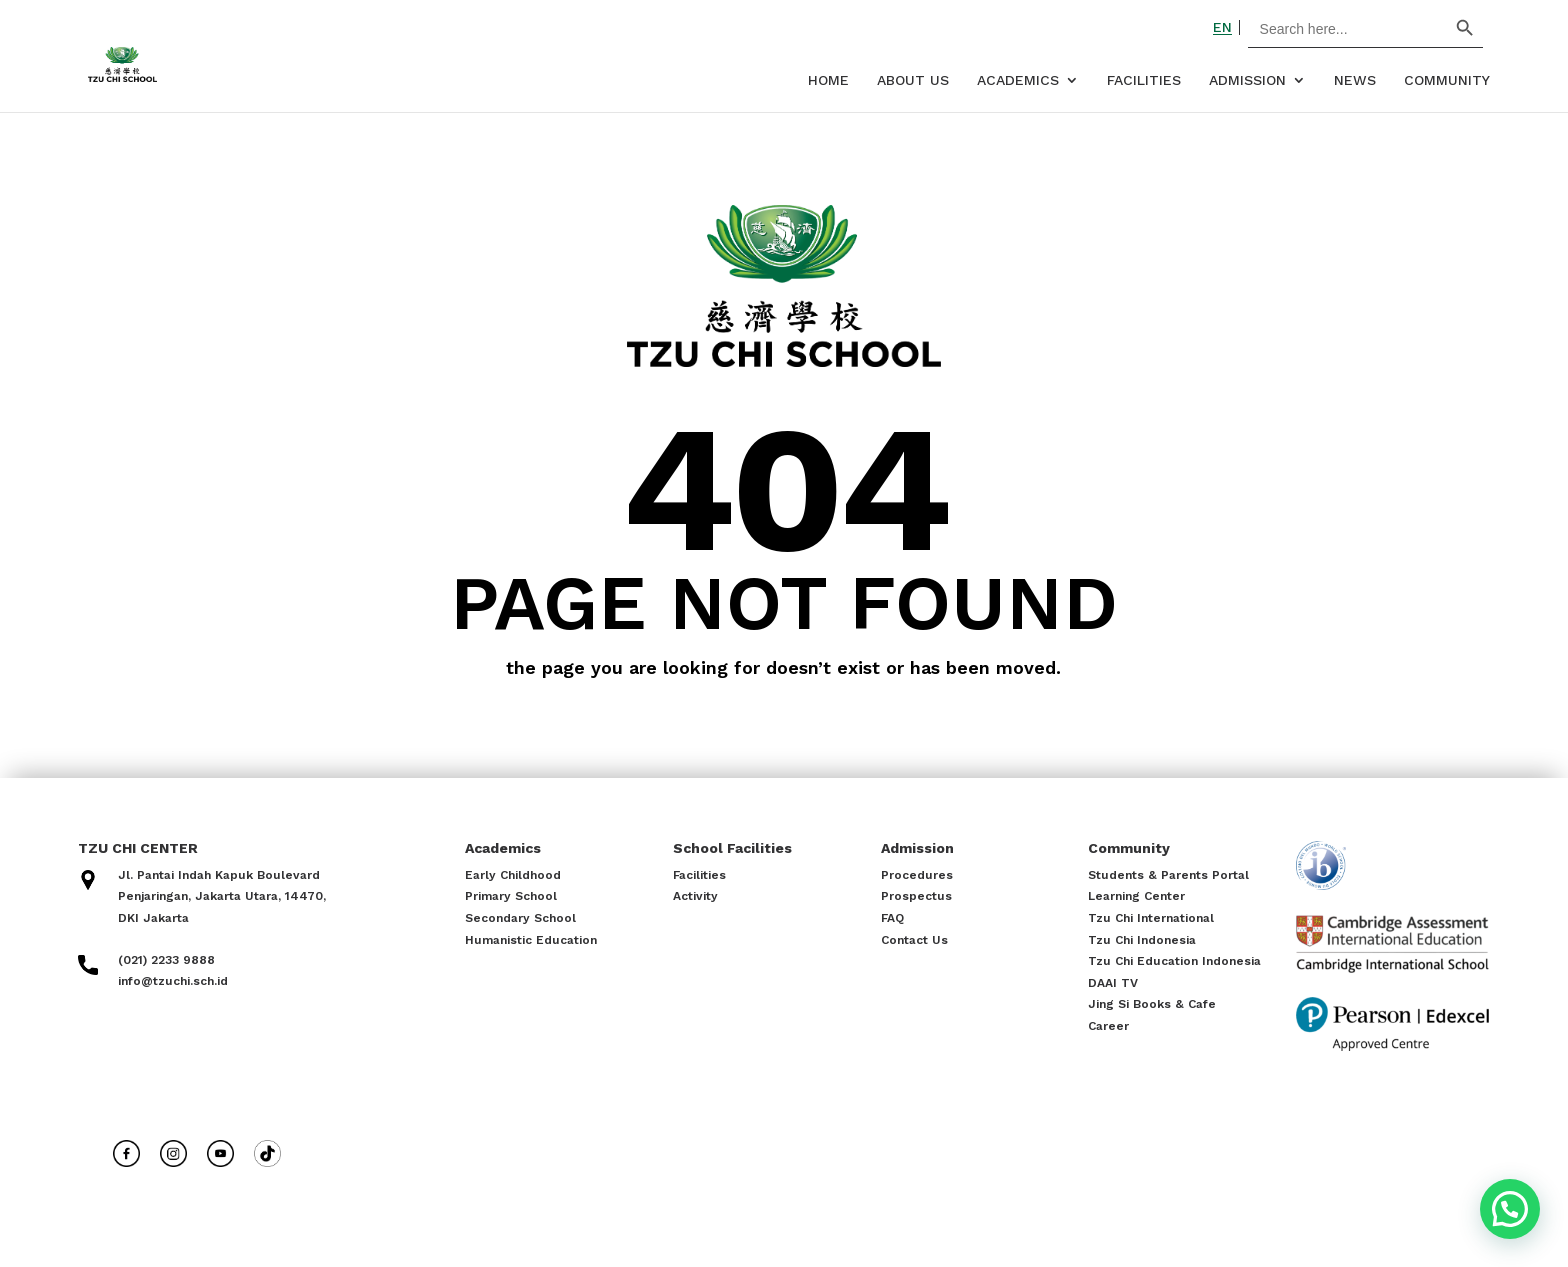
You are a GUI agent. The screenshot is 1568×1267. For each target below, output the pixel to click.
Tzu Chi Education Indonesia (1174, 961)
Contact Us (914, 940)
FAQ (892, 918)
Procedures (917, 875)
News (1355, 80)
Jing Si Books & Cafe (1152, 1004)
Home (828, 80)
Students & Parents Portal (1168, 875)
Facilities (1144, 80)
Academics (1018, 80)
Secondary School (520, 918)
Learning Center (1136, 896)
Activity (695, 896)
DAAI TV (1113, 983)
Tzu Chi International (1151, 918)
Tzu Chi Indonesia (1142, 940)
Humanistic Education (531, 940)
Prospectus (916, 896)
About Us (913, 80)
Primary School (511, 896)
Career (1108, 1026)
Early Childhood (513, 875)
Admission (1247, 80)
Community (1447, 80)
